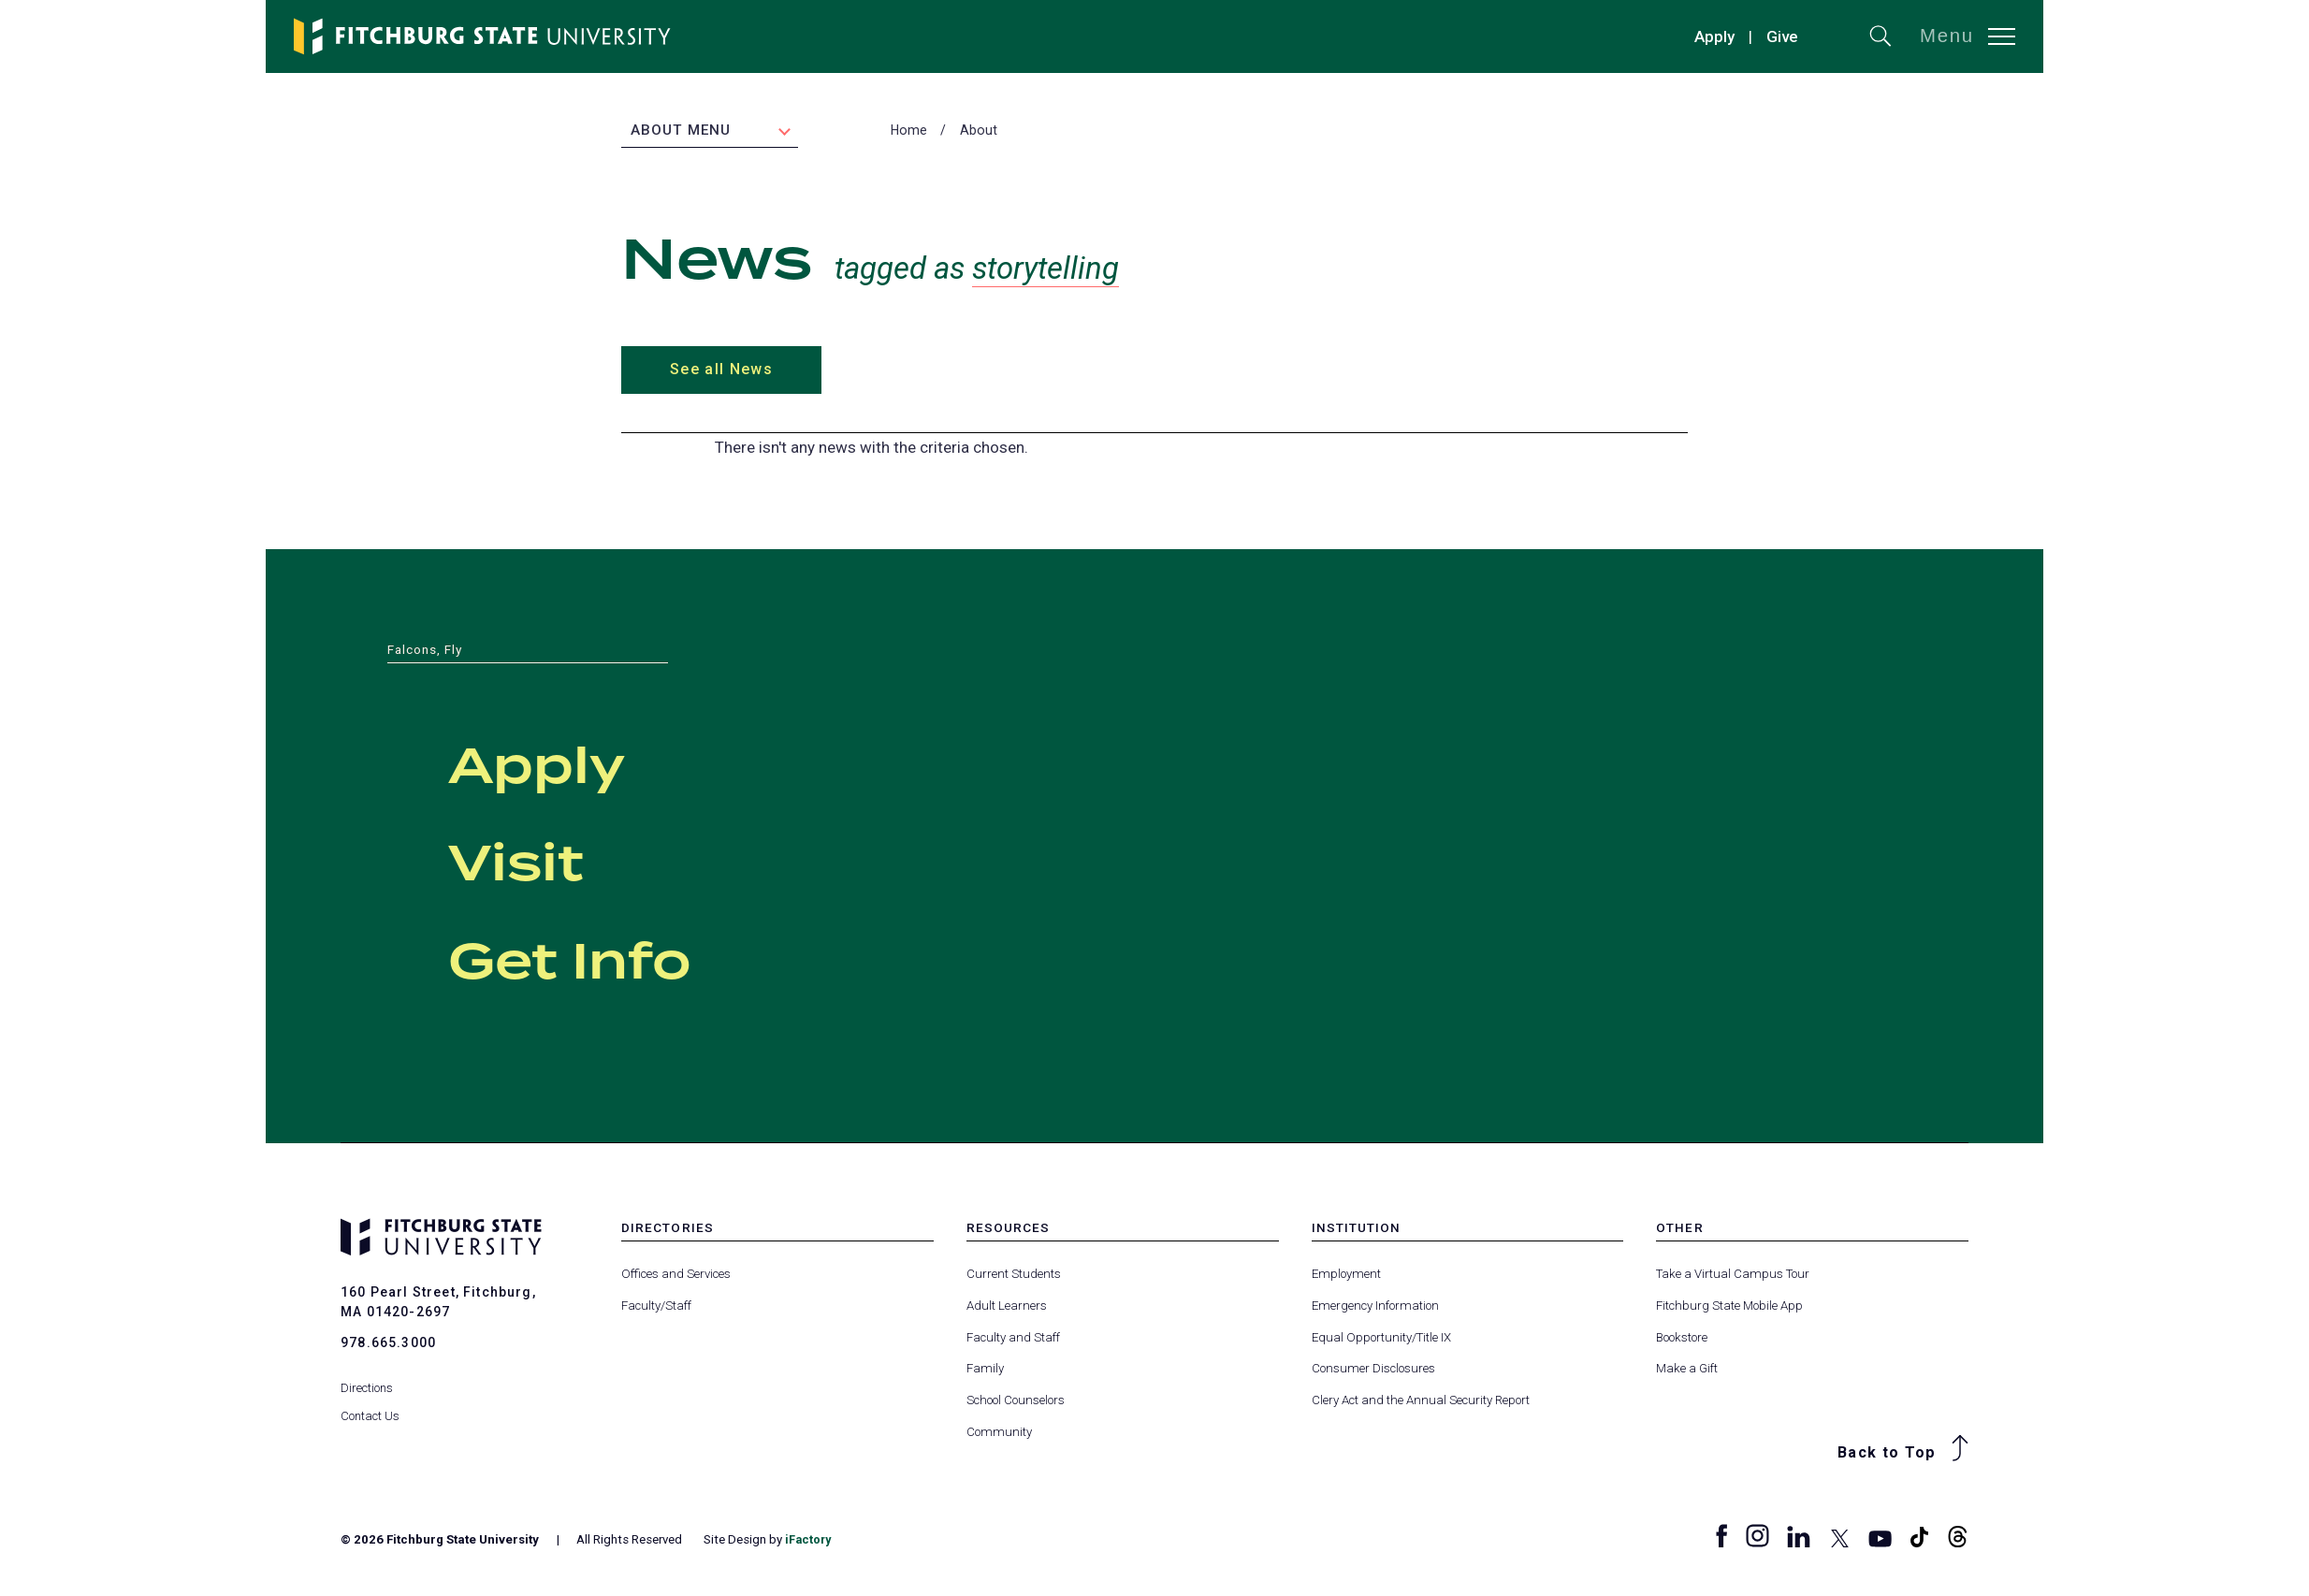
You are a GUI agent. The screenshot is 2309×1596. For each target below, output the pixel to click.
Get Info (609, 959)
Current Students (1013, 1276)
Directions (367, 1378)
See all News (720, 371)
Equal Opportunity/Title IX (1381, 1338)
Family (985, 1370)
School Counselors (1015, 1401)
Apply (1714, 36)
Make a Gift (1687, 1370)
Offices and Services (676, 1276)
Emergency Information (1375, 1307)
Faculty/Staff (656, 1307)
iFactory (809, 1540)
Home (909, 131)
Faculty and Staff (1013, 1338)
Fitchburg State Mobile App (1729, 1307)
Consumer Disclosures (1373, 1370)
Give (1782, 36)
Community (999, 1433)
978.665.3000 (388, 1344)
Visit (537, 862)
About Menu (681, 131)
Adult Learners (1006, 1307)
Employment (1346, 1276)
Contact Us (370, 1406)
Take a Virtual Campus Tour (1732, 1276)
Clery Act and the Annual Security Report (1421, 1401)
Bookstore (1681, 1338)
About (978, 131)
